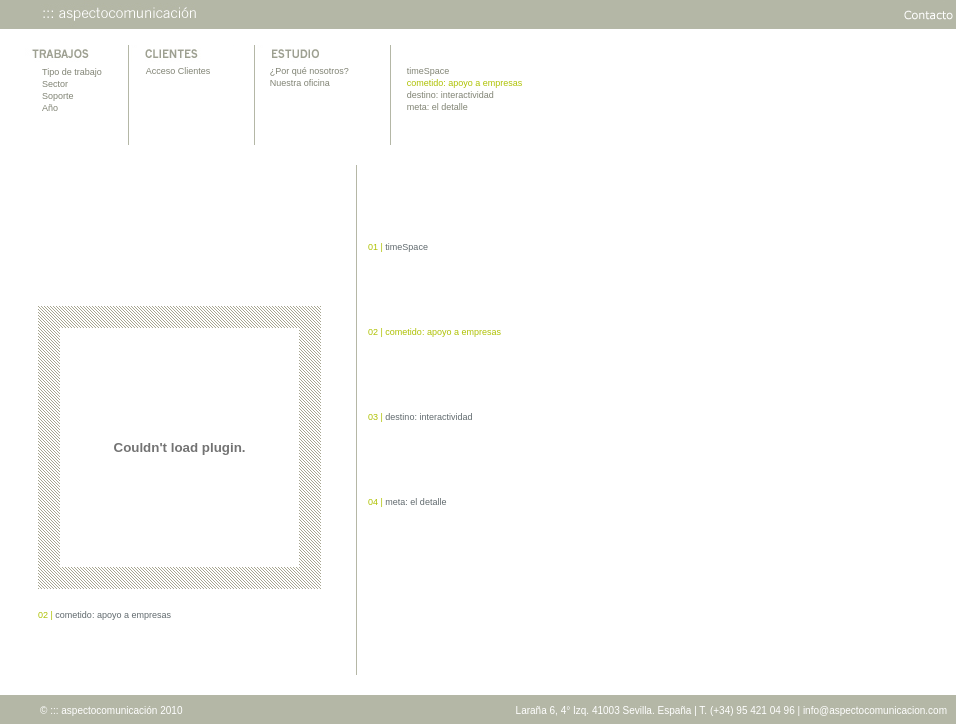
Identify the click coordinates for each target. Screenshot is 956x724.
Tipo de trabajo (72, 72)
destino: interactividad (450, 95)
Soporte (58, 96)
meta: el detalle (437, 107)
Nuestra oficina (300, 83)
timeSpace (428, 71)
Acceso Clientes (178, 71)
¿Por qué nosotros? (309, 71)
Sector (55, 84)
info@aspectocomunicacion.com (875, 710)
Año (50, 108)
